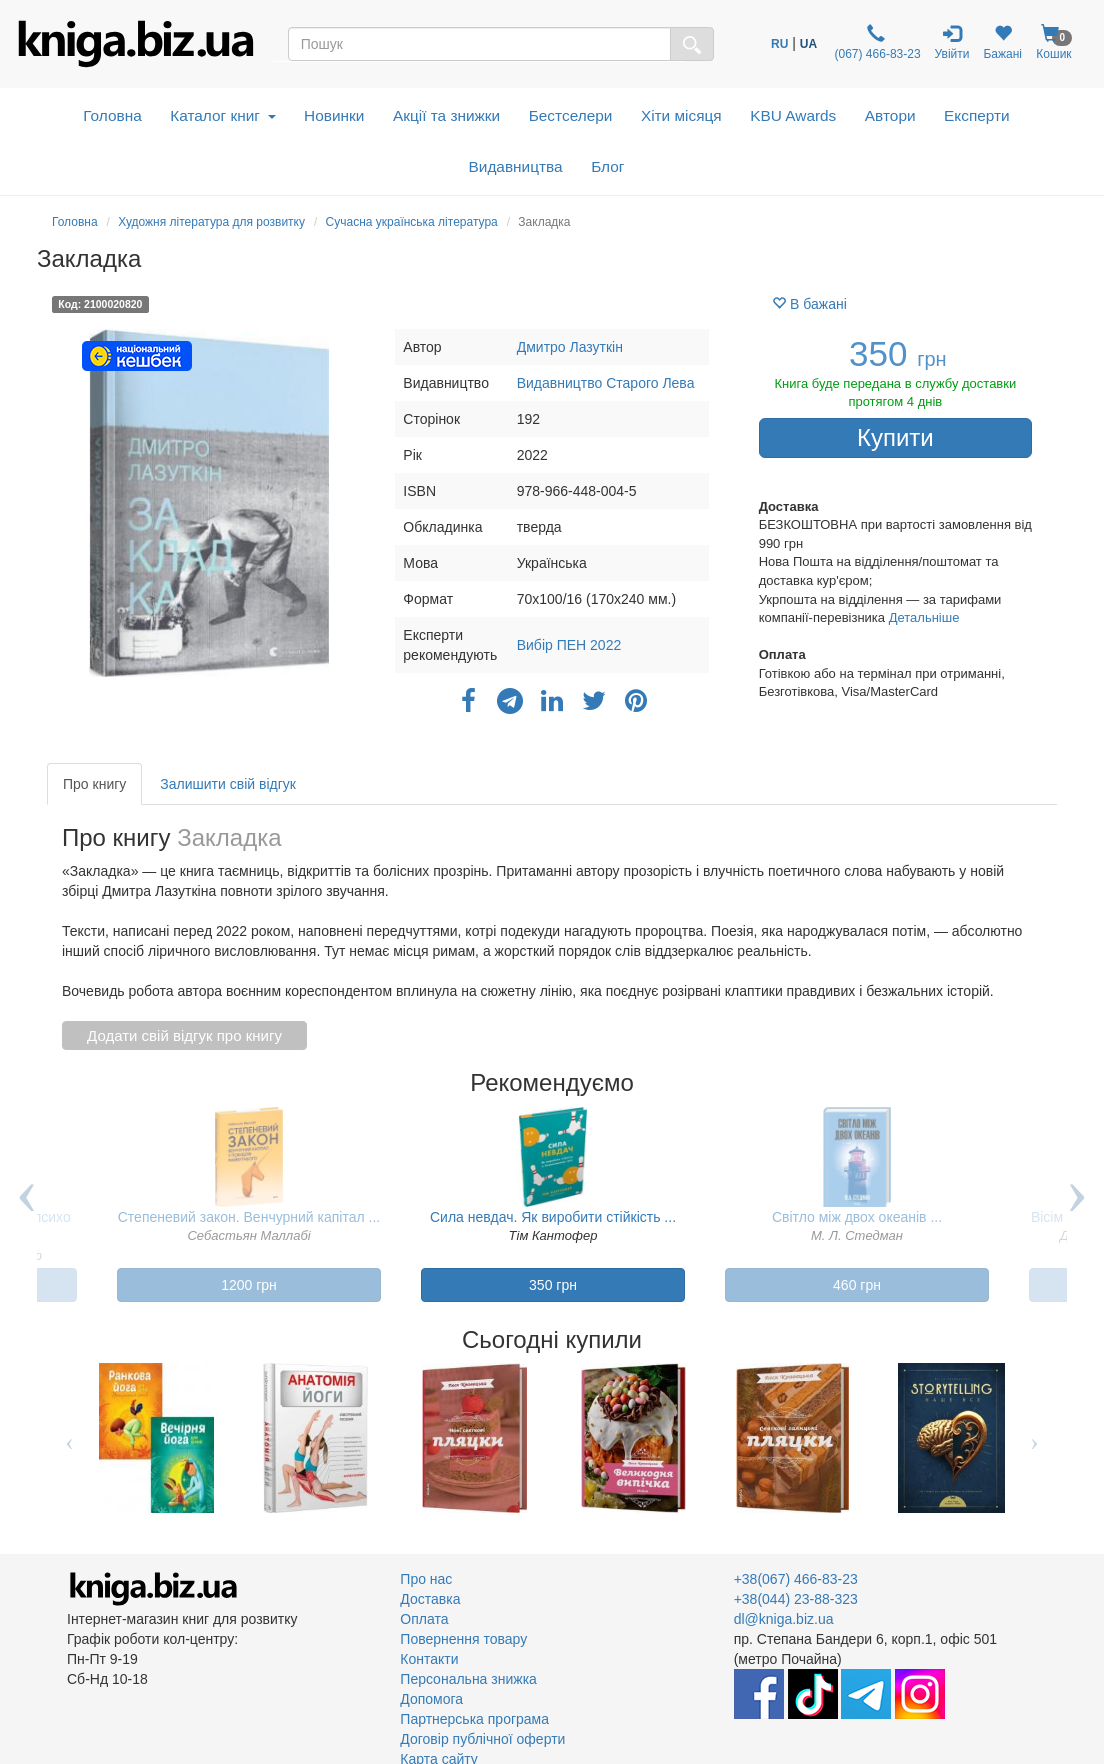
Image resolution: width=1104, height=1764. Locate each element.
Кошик (1054, 42)
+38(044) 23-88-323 (796, 1599)
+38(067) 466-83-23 (796, 1579)
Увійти (952, 42)
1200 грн (249, 1285)
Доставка (430, 1599)
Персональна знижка (468, 1679)
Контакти (429, 1659)
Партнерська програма (474, 1719)
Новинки (334, 115)
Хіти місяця (681, 115)
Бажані (1002, 42)
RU (779, 44)
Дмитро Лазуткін (570, 347)
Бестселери (571, 115)
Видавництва (516, 166)
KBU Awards (793, 115)
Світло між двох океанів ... (857, 1217)
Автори (890, 115)
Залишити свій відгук (228, 784)
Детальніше (924, 617)
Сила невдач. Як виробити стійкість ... (553, 1217)
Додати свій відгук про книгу (184, 1035)
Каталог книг (222, 115)
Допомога (431, 1699)
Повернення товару (463, 1639)
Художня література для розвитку (211, 222)
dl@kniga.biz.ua (784, 1619)
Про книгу (94, 784)
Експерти (977, 115)
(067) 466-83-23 (875, 42)
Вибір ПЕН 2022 (569, 645)
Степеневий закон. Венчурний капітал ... (249, 1217)
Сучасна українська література (412, 222)
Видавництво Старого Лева (606, 383)
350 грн (553, 1285)
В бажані (809, 304)
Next (1077, 1212)
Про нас (426, 1579)
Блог (607, 166)
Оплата (424, 1619)
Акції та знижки (446, 115)
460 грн (857, 1285)
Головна (112, 115)
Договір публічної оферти (482, 1739)
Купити (895, 437)
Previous (27, 1212)
